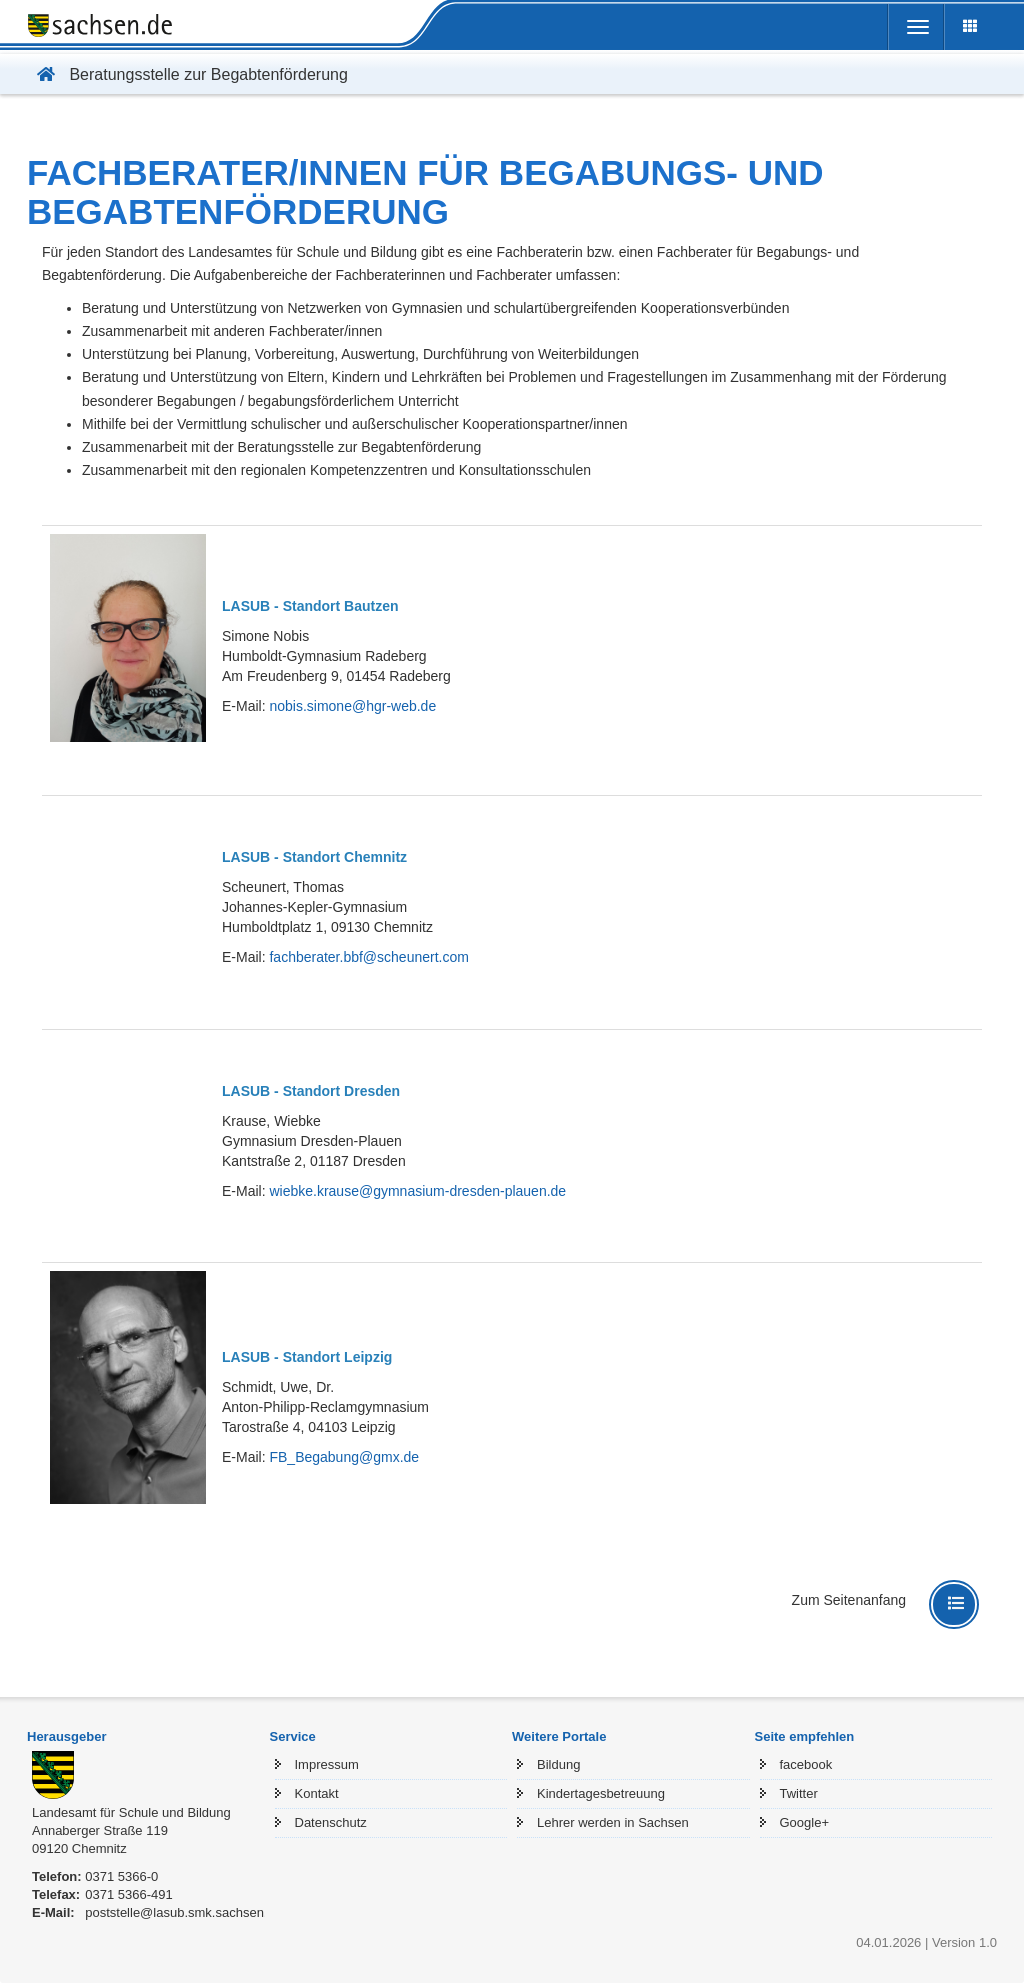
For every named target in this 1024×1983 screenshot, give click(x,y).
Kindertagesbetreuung (601, 1793)
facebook (806, 1764)
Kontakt (317, 1793)
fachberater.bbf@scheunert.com (368, 957)
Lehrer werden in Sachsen (613, 1822)
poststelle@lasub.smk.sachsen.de (183, 1912)
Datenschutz (331, 1822)
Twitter (799, 1793)
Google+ (805, 1822)
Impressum (327, 1764)
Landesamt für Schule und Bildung (131, 1812)
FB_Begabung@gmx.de (344, 1457)
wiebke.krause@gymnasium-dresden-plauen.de (417, 1191)
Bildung (558, 1764)
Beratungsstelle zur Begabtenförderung (187, 74)
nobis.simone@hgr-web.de (352, 706)
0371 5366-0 (121, 1876)
